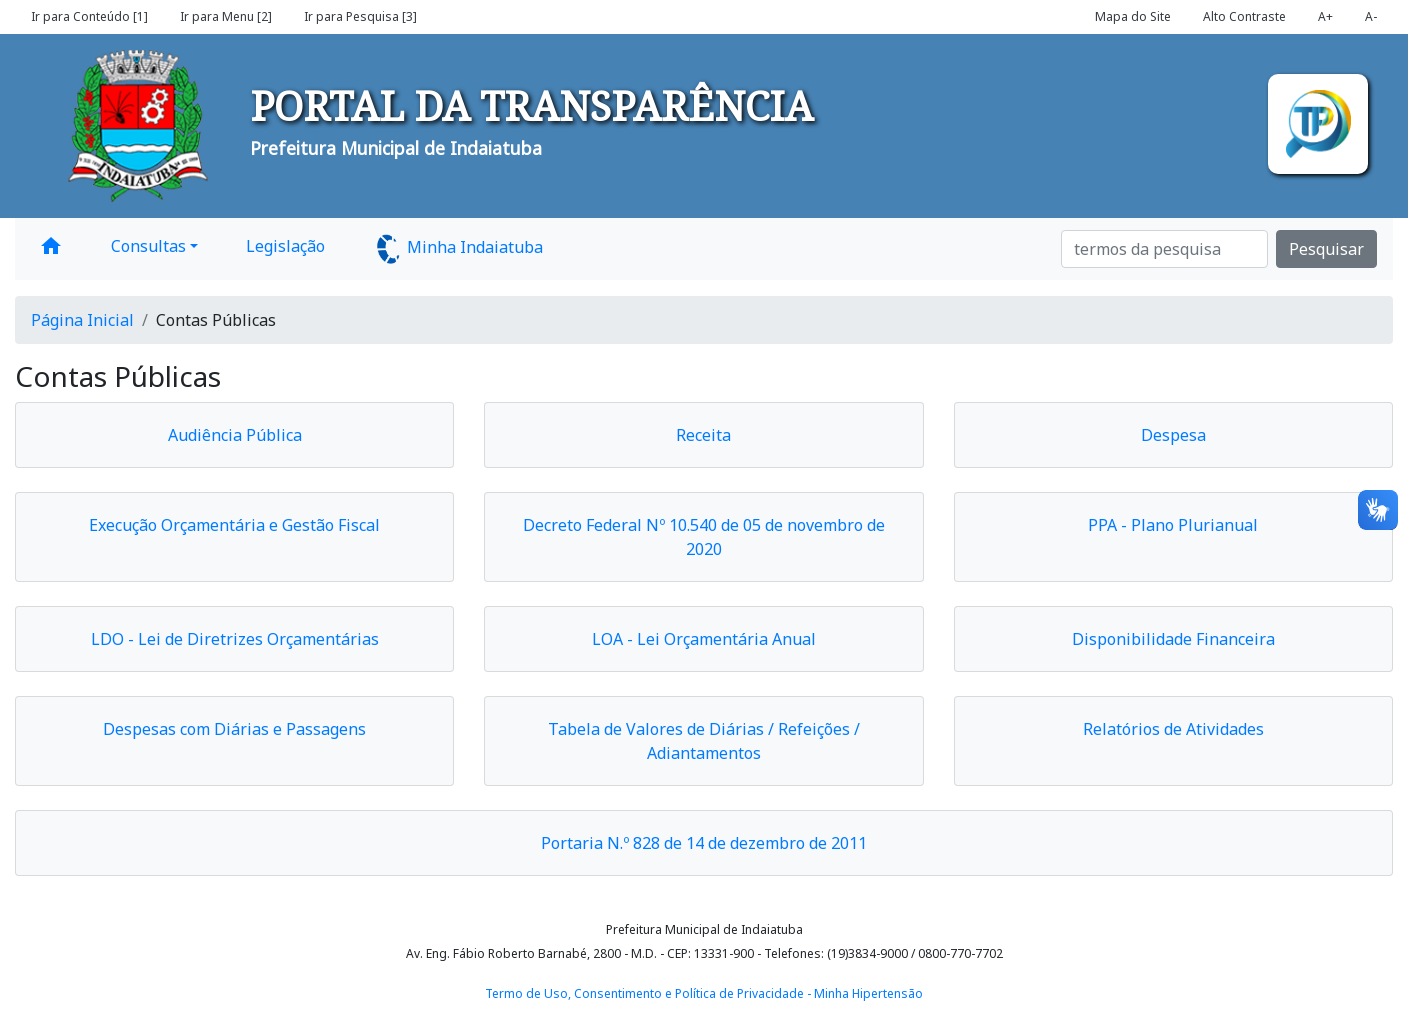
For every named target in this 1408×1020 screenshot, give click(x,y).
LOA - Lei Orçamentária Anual (704, 639)
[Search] (1164, 249)
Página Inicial (82, 320)
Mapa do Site (1133, 16)
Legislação (285, 246)
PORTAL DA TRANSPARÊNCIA (531, 105)
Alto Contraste (1244, 16)
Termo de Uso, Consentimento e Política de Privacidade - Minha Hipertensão (704, 993)
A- (1371, 16)
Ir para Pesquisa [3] (360, 16)
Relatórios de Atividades (1173, 729)
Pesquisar (1326, 249)
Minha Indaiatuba (458, 249)
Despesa (1173, 435)
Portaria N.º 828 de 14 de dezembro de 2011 (704, 843)
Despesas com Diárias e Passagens (234, 729)
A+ (1325, 16)
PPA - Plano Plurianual (1173, 525)
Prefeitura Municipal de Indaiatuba (396, 148)
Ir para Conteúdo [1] (89, 16)
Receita (703, 435)
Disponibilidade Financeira (1173, 639)
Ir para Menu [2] (226, 16)
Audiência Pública (235, 435)
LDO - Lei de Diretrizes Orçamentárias (235, 639)
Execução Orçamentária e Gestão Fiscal (234, 525)
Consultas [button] (148, 246)
